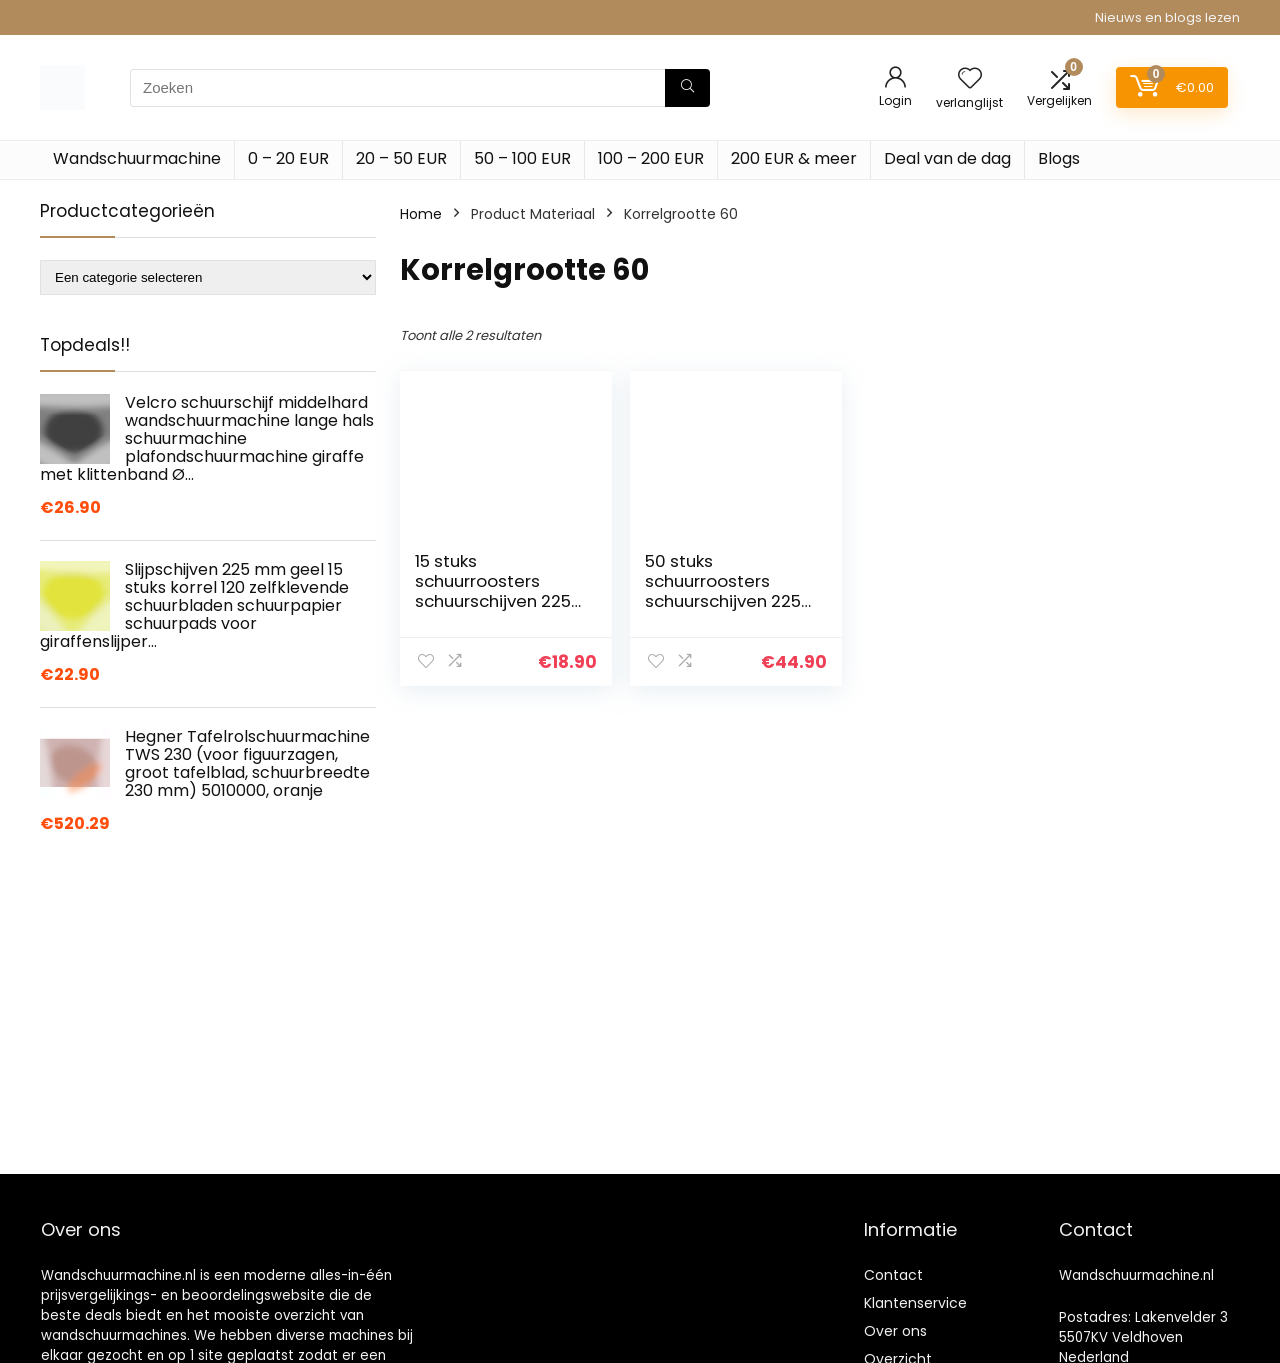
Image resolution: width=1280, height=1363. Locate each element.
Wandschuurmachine (137, 158)
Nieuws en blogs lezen (1167, 17)
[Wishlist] (970, 79)
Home (421, 214)
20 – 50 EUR (401, 158)
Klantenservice (915, 1303)
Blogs (1059, 158)
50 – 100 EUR (522, 158)
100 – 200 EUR (651, 158)
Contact (893, 1275)
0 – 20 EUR (288, 158)
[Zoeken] (687, 88)
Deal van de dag (947, 158)
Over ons (895, 1331)
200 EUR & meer (794, 158)
